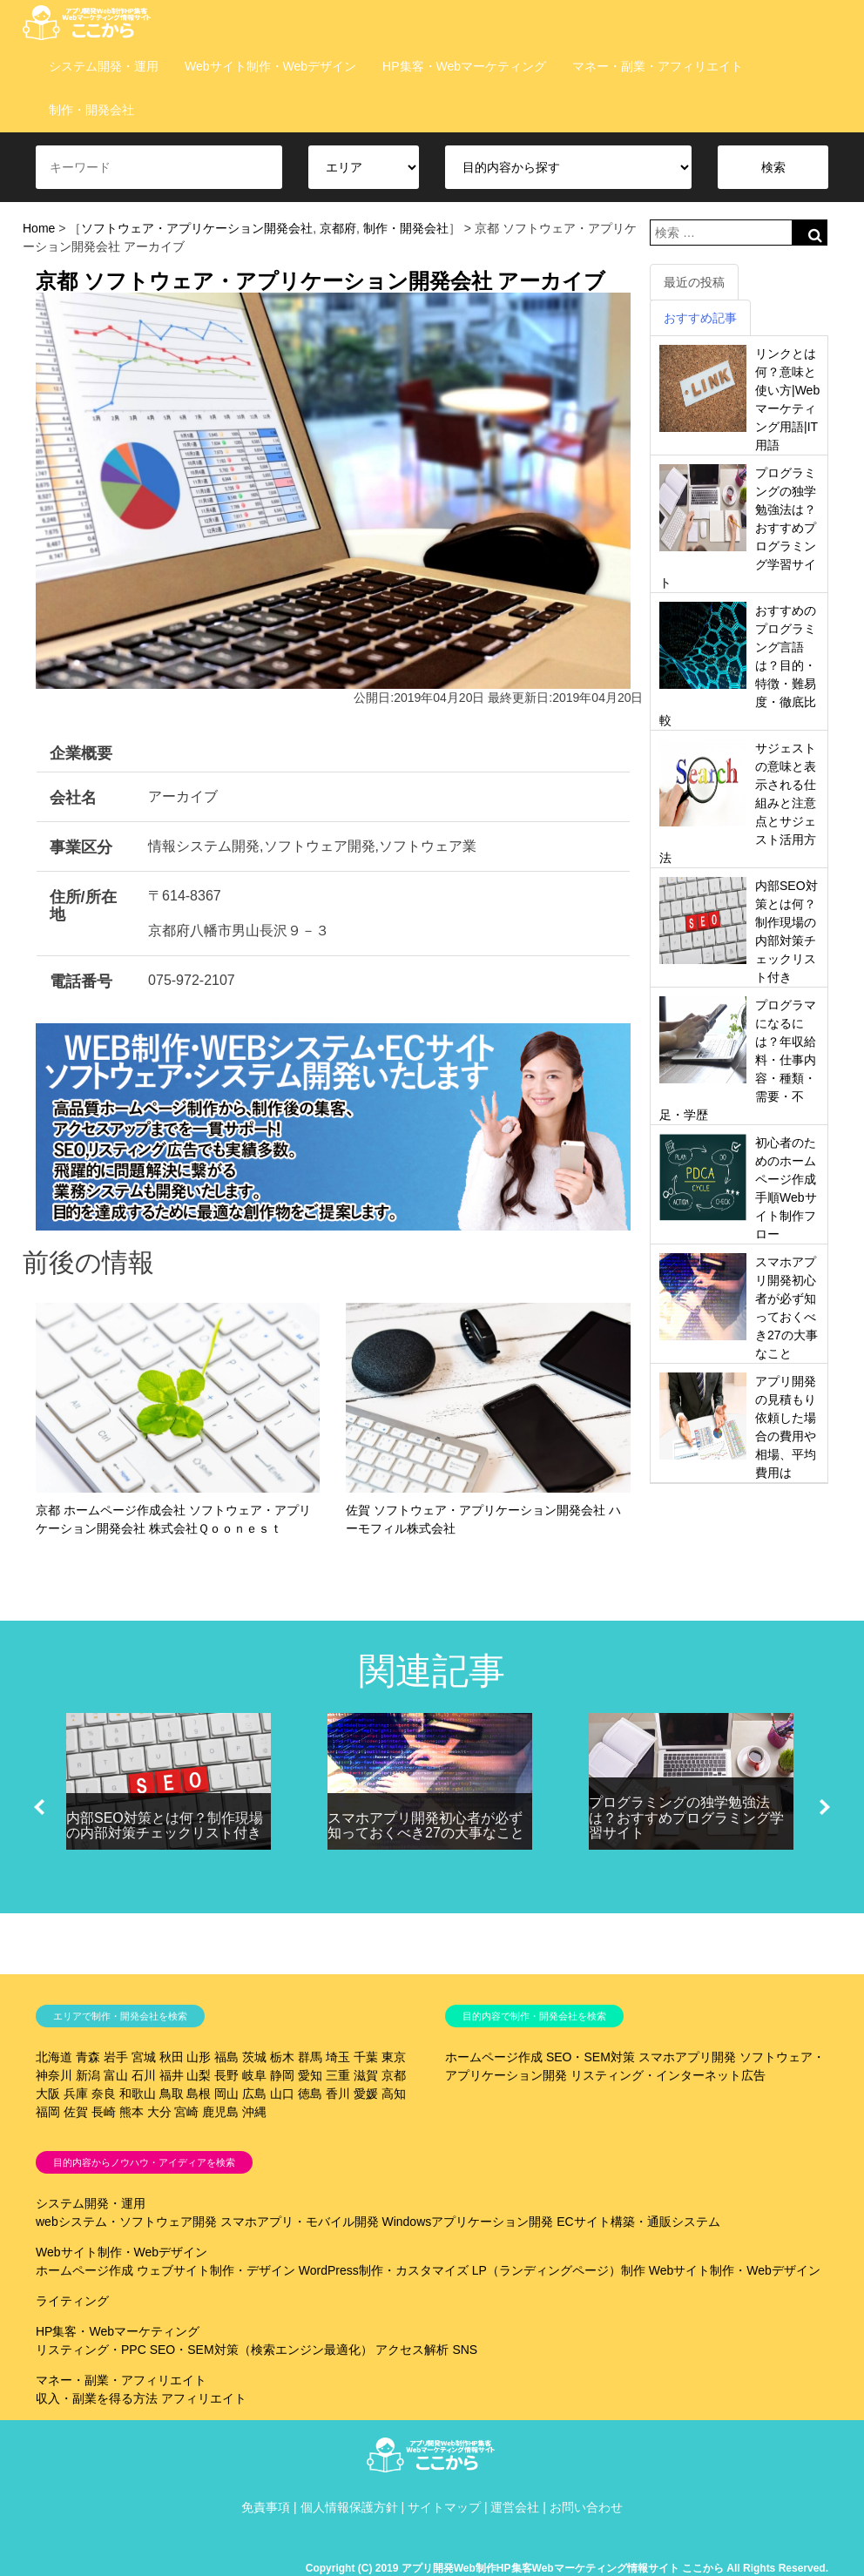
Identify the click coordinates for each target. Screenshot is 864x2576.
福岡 (48, 2112)
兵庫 (76, 2094)
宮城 (144, 2057)
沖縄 (254, 2112)
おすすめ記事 (700, 318)
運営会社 (514, 2507)
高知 (393, 2094)
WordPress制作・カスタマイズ (384, 2270)
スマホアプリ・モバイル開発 (299, 2222)
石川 (144, 2075)
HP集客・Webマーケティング (464, 66)
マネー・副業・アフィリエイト (657, 66)
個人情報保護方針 (349, 2507)
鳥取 (171, 2094)
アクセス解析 (412, 2350)
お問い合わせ (586, 2507)
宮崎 (186, 2112)
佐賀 (76, 2112)
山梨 (198, 2075)
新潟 (88, 2075)
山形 (198, 2057)
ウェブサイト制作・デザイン (216, 2270)
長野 (226, 2075)
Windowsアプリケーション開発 (467, 2222)
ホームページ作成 (494, 2057)
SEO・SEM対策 (590, 2057)
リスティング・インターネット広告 (668, 2075)
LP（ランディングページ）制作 (558, 2270)
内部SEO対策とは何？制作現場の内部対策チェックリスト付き (164, 1826)
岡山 (226, 2094)
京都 (393, 2075)
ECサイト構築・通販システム (638, 2222)
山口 (282, 2094)
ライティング (72, 2301)
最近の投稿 (694, 282)
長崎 (103, 2112)
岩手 (116, 2057)
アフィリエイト (203, 2398)
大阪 (48, 2094)
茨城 (254, 2057)
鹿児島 (220, 2112)
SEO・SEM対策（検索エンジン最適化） (261, 2350)
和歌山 (137, 2094)
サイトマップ (444, 2507)
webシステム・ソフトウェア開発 (126, 2222)
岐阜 (254, 2075)
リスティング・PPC (91, 2350)
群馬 (310, 2057)
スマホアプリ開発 (687, 2057)
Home (39, 228)
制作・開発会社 (91, 110)
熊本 (131, 2112)
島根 (198, 2094)
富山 (116, 2075)
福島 (226, 2057)
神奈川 (54, 2075)
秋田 (171, 2057)
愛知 (310, 2075)
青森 (88, 2057)
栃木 (282, 2057)
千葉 (366, 2057)
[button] (39, 1807)
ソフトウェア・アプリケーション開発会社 (197, 228)
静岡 (282, 2075)
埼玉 (338, 2057)
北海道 (54, 2057)
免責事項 (265, 2507)
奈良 (103, 2094)
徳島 (310, 2094)
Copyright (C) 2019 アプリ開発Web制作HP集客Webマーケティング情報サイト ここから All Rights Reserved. (567, 2568)
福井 (171, 2075)
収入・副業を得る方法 (97, 2398)
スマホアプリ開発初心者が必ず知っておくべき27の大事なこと (425, 1826)
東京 (393, 2057)
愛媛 (366, 2094)
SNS (464, 2350)
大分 (159, 2112)
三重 (338, 2075)
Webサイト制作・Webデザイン (270, 66)
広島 (254, 2094)
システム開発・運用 (104, 66)
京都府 (338, 228)
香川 (338, 2094)
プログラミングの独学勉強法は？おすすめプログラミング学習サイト (686, 1817)
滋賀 (366, 2075)
